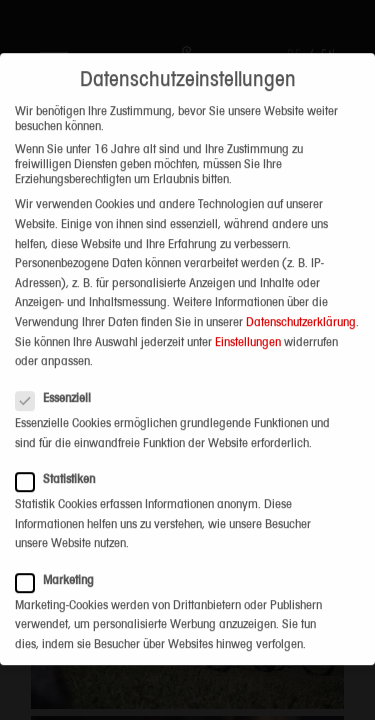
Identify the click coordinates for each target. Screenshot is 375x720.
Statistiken (61, 462)
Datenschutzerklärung (301, 305)
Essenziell (59, 382)
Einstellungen (248, 325)
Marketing (61, 563)
